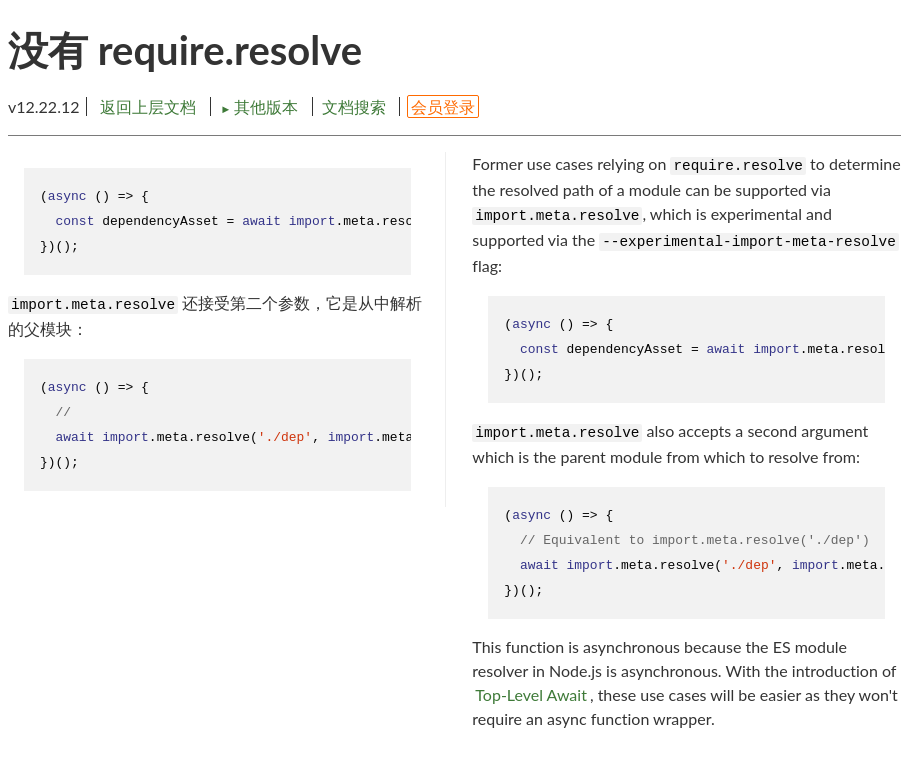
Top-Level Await (531, 694)
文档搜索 (354, 106)
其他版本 (261, 106)
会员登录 (443, 106)
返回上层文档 (148, 106)
